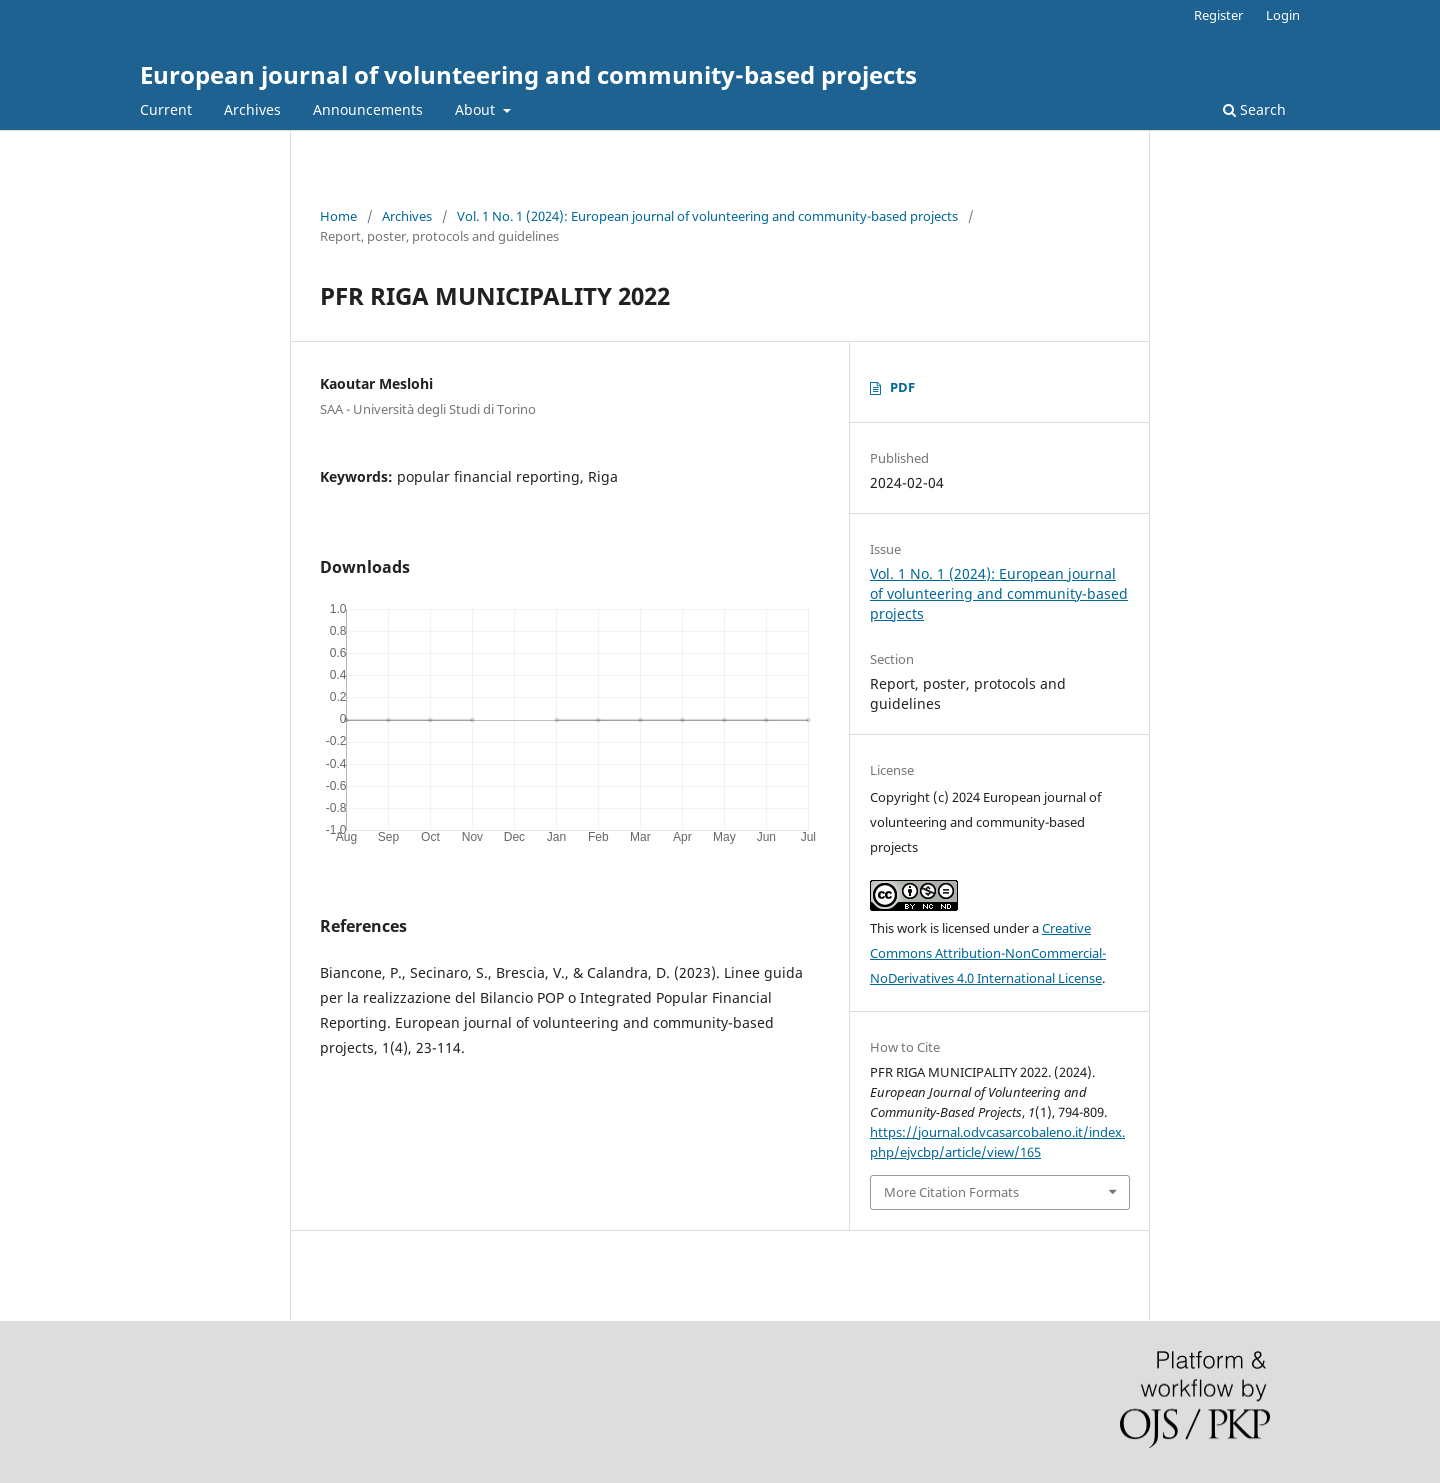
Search (1254, 109)
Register (1218, 15)
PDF (902, 387)
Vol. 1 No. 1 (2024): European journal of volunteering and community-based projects (707, 216)
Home (338, 216)
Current (166, 109)
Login (1283, 15)
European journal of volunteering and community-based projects (528, 74)
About (477, 109)
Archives (252, 109)
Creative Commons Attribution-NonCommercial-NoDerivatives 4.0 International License (988, 953)
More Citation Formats (951, 1192)
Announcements (368, 109)
